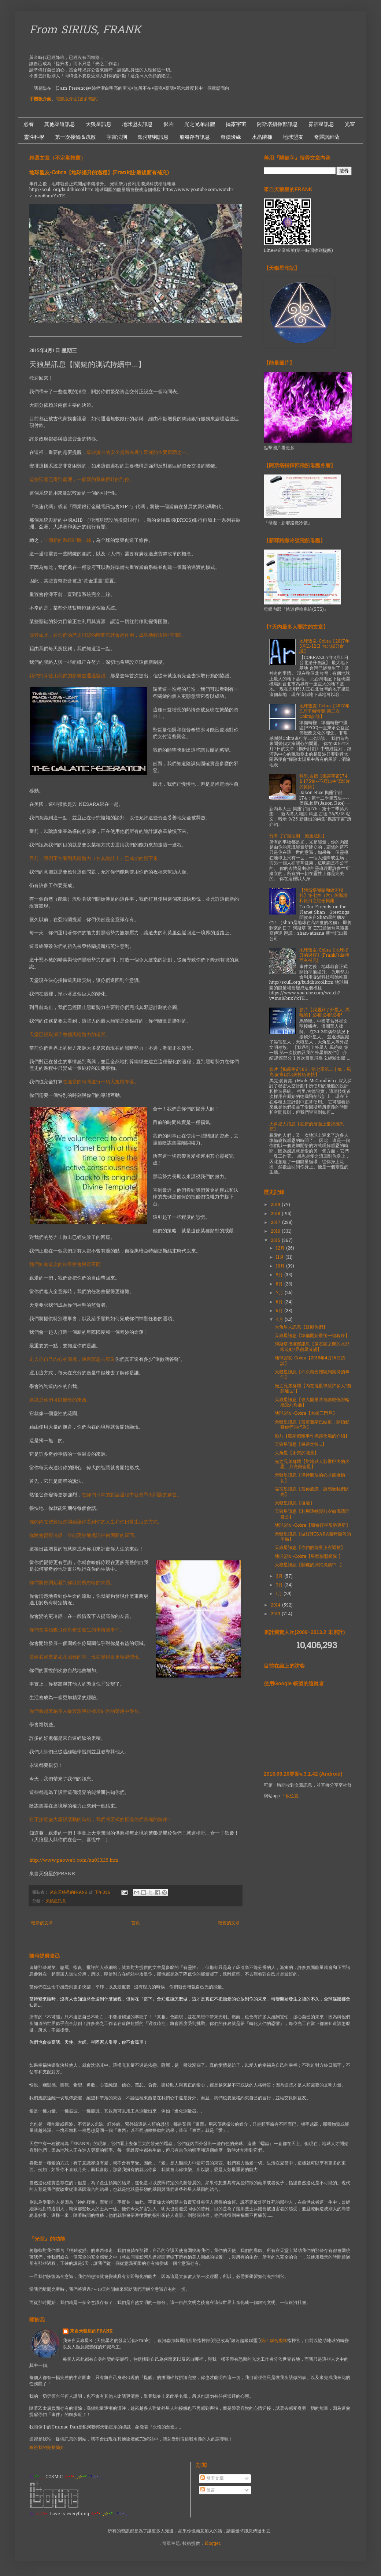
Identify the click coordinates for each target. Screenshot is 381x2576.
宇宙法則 (117, 137)
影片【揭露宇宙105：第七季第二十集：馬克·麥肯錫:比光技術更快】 (310, 1072)
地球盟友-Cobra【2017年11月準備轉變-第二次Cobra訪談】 (324, 711)
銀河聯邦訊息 (153, 137)
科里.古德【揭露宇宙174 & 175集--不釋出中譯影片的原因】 (324, 781)
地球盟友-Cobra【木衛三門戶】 (306, 1413)
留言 (207, 2490)
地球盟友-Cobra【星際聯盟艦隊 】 (309, 1556)
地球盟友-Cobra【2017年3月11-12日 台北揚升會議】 (324, 646)
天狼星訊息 (98, 124)
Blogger (212, 2543)
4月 (280, 1320)
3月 (280, 1576)
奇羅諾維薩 (327, 137)
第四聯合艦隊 (274, 2341)
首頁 (135, 1923)
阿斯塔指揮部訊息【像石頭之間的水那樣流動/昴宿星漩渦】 (312, 1347)
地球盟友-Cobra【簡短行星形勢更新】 (312, 1525)
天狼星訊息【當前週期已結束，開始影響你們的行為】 (312, 1425)
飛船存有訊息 (194, 137)
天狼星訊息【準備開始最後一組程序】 (312, 1336)
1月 (280, 1594)
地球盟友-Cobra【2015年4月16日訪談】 (310, 1361)
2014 (276, 1605)
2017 (276, 1223)
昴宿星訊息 (321, 124)
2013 (276, 1614)
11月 (280, 1257)
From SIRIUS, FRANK (85, 31)
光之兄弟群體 (199, 124)
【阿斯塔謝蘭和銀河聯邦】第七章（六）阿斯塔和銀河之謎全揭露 (323, 896)
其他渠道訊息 (59, 124)
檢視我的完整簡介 (46, 2448)
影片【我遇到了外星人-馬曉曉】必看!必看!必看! (324, 1013)
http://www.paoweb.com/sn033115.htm (74, 1860)
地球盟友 (293, 137)
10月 (281, 1266)
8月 (280, 1284)
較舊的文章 (229, 1923)
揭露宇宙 (236, 124)
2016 (276, 1231)
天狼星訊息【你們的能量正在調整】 (310, 1548)
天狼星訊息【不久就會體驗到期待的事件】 (312, 1375)
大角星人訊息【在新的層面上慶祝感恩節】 (306, 1127)
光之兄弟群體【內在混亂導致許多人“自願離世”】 (313, 1389)
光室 (350, 124)
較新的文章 (42, 1923)
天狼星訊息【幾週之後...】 (300, 1444)
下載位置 (290, 1796)
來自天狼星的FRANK (91, 2332)
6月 (280, 1302)
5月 (280, 1311)
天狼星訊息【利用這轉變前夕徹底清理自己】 (312, 1514)
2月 (280, 1585)
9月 (280, 1275)
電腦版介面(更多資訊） (78, 99)
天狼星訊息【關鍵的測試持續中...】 (309, 1565)
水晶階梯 (262, 137)
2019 (276, 1205)
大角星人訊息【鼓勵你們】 (301, 1327)
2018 (276, 1214)
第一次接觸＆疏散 (75, 137)
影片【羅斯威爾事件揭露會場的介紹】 (312, 1436)
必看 (28, 124)
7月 (280, 1293)
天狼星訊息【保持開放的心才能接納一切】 (312, 1478)
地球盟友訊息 (137, 124)
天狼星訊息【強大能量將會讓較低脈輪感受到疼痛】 (312, 1402)
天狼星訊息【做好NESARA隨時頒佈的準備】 (313, 1537)
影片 (168, 124)
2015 (276, 1240)
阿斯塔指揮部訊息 (277, 124)
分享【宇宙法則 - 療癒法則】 (298, 836)
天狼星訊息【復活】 (294, 1503)
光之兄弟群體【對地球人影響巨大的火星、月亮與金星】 (312, 1464)
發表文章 (212, 2478)
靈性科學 (34, 137)
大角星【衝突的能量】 (297, 1453)
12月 (281, 1248)
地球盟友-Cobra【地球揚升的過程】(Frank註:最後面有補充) (99, 173)
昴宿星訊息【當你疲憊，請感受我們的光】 (312, 1492)
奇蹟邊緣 (231, 137)
